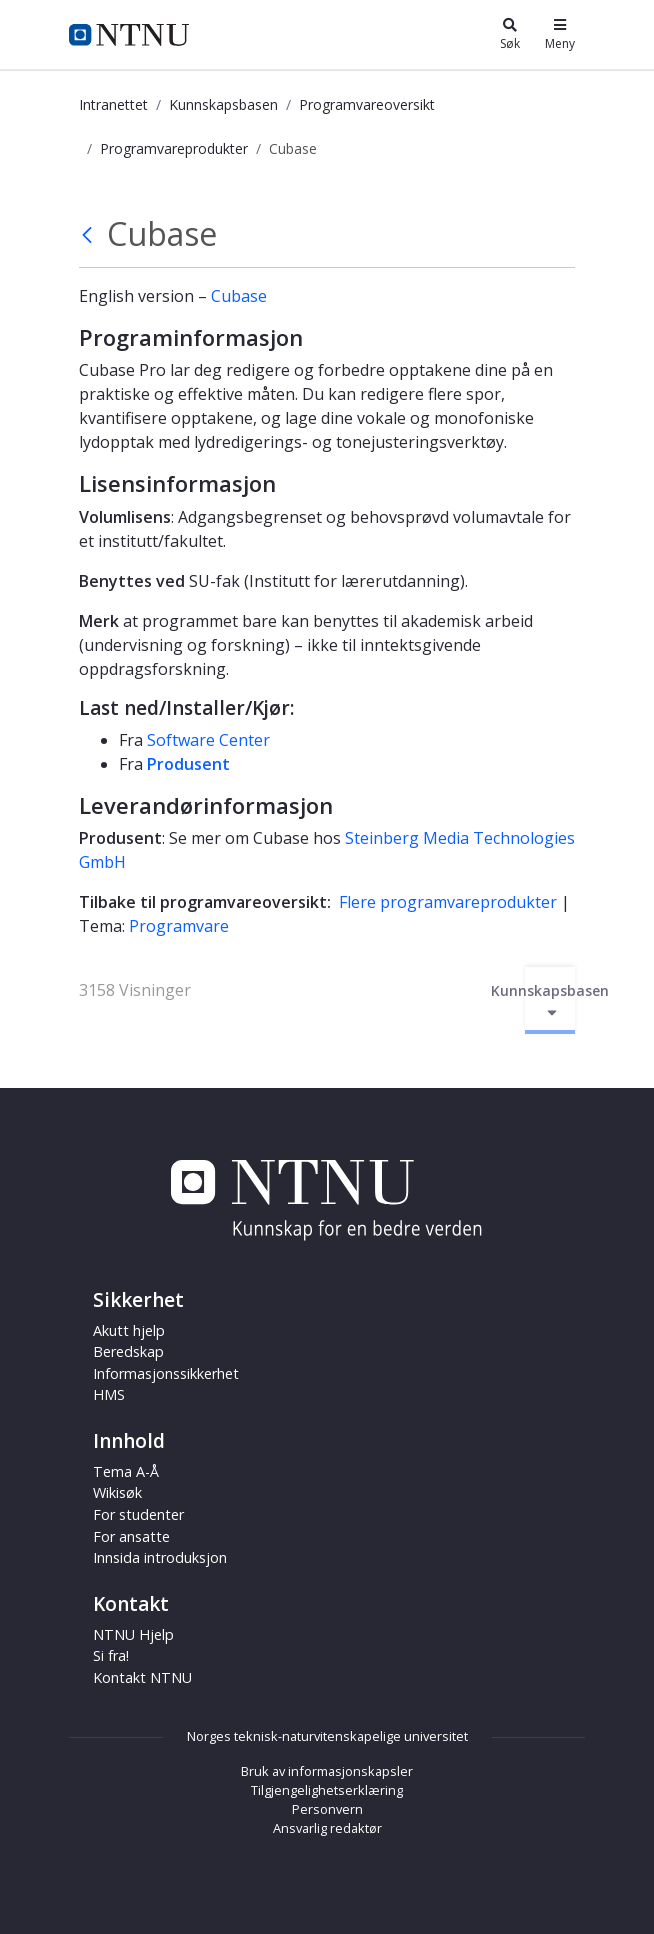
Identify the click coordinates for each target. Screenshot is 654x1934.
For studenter (138, 1514)
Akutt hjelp (129, 1330)
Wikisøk (117, 1492)
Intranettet (113, 104)
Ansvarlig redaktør (327, 1828)
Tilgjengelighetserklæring (327, 1790)
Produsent (188, 764)
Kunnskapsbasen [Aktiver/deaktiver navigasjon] (550, 1000)
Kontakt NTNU (142, 1677)
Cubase (239, 296)
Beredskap (128, 1351)
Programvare (179, 926)
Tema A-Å (126, 1471)
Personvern (327, 1809)
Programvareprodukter (174, 148)
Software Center (208, 740)
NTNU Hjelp (133, 1634)
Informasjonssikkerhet (166, 1373)
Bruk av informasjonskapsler (327, 1771)
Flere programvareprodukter (448, 902)
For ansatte (131, 1536)
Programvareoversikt (367, 104)
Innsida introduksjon (160, 1557)
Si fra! (111, 1655)
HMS (109, 1394)
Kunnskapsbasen (223, 104)
